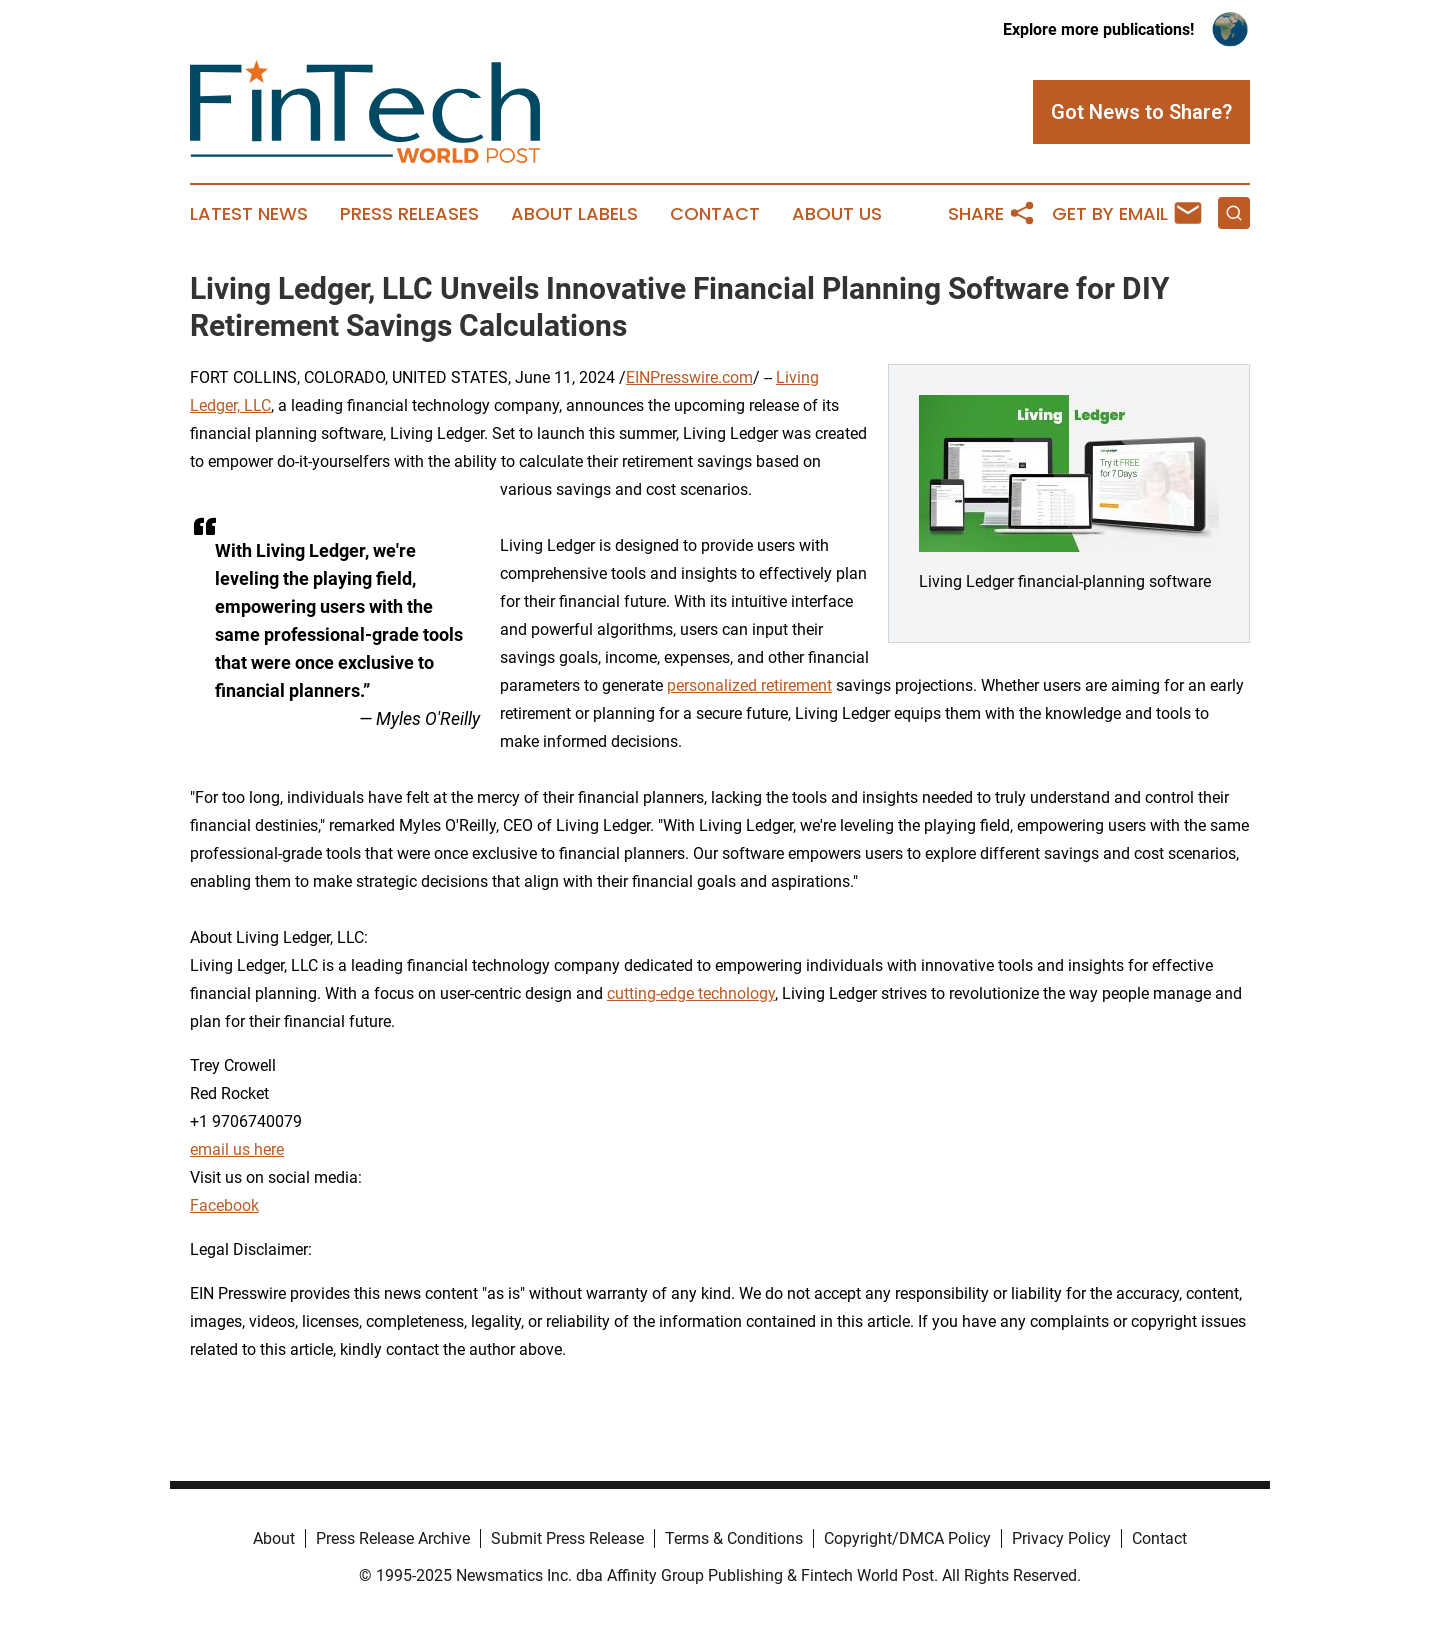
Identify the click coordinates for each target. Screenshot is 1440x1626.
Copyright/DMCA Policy (907, 1538)
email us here (237, 1149)
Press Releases (409, 214)
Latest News (249, 214)
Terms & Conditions (734, 1538)
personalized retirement (749, 685)
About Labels (574, 214)
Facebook (224, 1205)
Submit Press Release (567, 1538)
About (274, 1538)
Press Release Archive (393, 1538)
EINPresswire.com (689, 377)
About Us (837, 214)
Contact (715, 214)
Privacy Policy (1061, 1538)
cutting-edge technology (691, 993)
